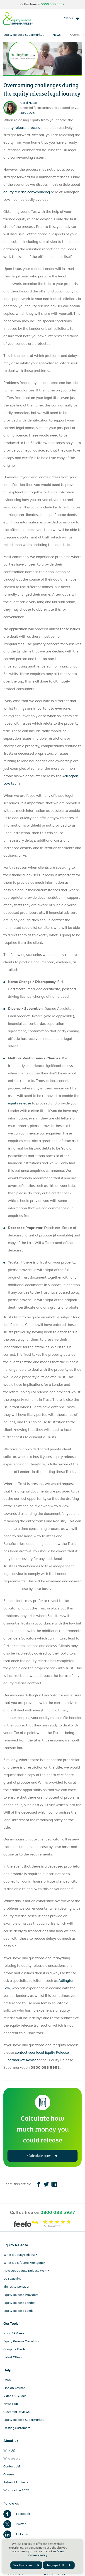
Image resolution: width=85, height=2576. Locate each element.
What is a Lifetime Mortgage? (24, 2263)
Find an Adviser (14, 2388)
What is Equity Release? (20, 2255)
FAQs (7, 2380)
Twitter (14, 2524)
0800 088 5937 (53, 4)
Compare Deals (14, 2349)
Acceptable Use (55, 2574)
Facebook (16, 2514)
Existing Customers (16, 2428)
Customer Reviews (16, 2412)
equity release (19, 1103)
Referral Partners (15, 2482)
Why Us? (9, 2450)
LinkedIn (15, 2534)
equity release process (21, 127)
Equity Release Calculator (21, 2341)
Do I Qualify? (12, 2279)
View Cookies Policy (46, 2553)
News (57, 35)
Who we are (12, 2458)
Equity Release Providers (20, 2295)
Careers (9, 2474)
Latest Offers (12, 2357)
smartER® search (15, 2333)
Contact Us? (11, 2466)
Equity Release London (19, 2303)
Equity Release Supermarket (23, 35)
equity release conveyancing (26, 192)
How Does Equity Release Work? (26, 2271)
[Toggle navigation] (72, 18)
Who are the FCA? (16, 2490)
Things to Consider (16, 2287)
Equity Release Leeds (18, 2311)
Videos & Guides (14, 2396)
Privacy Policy (13, 2574)
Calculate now (42, 2155)
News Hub (10, 2404)
